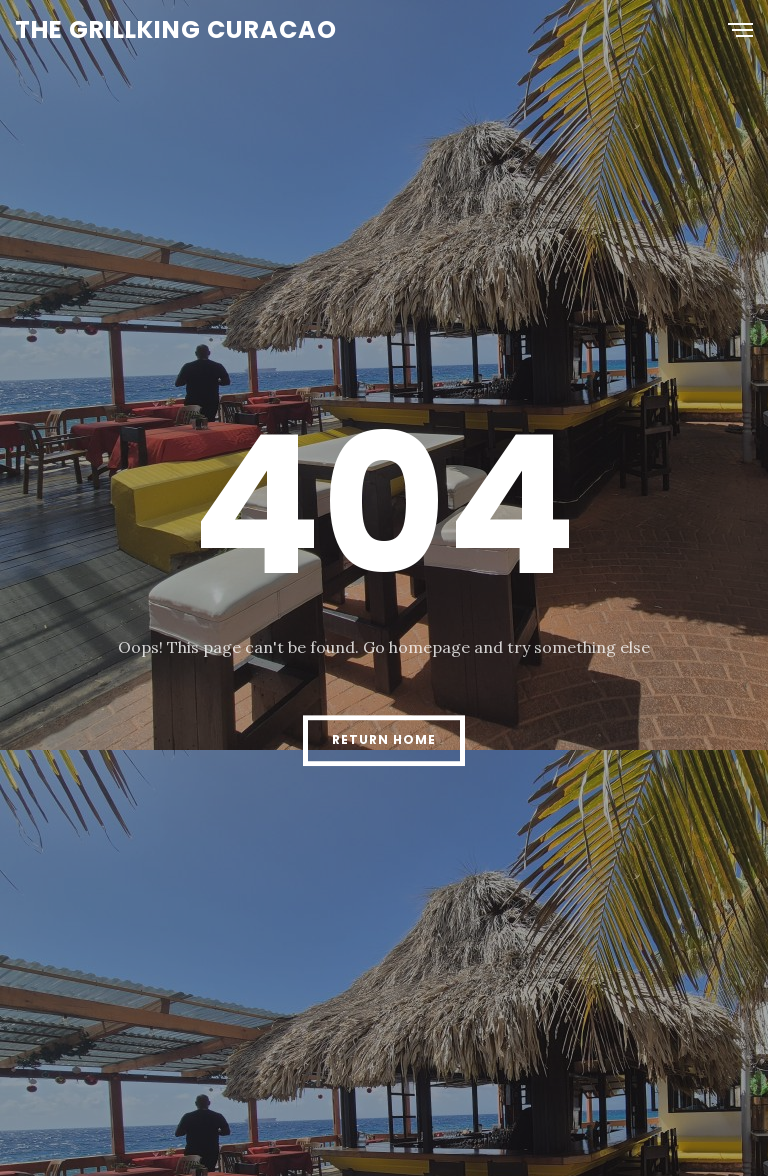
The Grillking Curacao (176, 29)
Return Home (384, 739)
